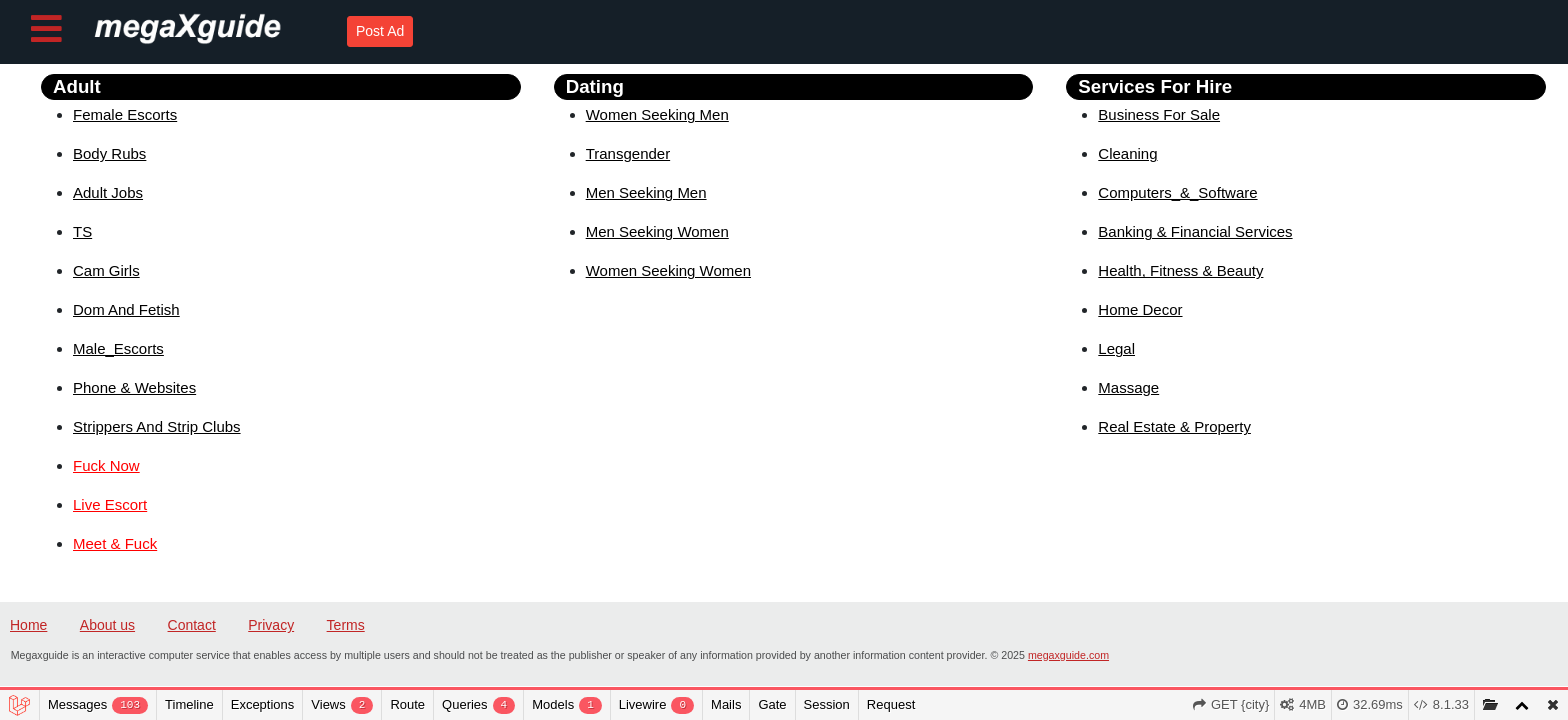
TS (82, 231)
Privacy (271, 625)
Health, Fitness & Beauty (1180, 270)
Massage (1128, 387)
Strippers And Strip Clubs (157, 426)
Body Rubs (109, 153)
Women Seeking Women (668, 270)
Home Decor (1140, 309)
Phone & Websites (134, 387)
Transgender (628, 153)
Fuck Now (106, 465)
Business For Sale (1159, 114)
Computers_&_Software (1177, 192)
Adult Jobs (108, 192)
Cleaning (1127, 153)
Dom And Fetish (126, 309)
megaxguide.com (1068, 655)
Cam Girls (106, 270)
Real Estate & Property (1174, 426)
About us (107, 625)
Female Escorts (125, 114)
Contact (192, 625)
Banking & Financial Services (1195, 231)
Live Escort (110, 504)
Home (28, 625)
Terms (346, 625)
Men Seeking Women (657, 231)
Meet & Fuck (115, 543)
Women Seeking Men (657, 114)
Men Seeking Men (646, 192)
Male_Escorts (118, 348)
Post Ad (380, 31)
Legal (1116, 348)
